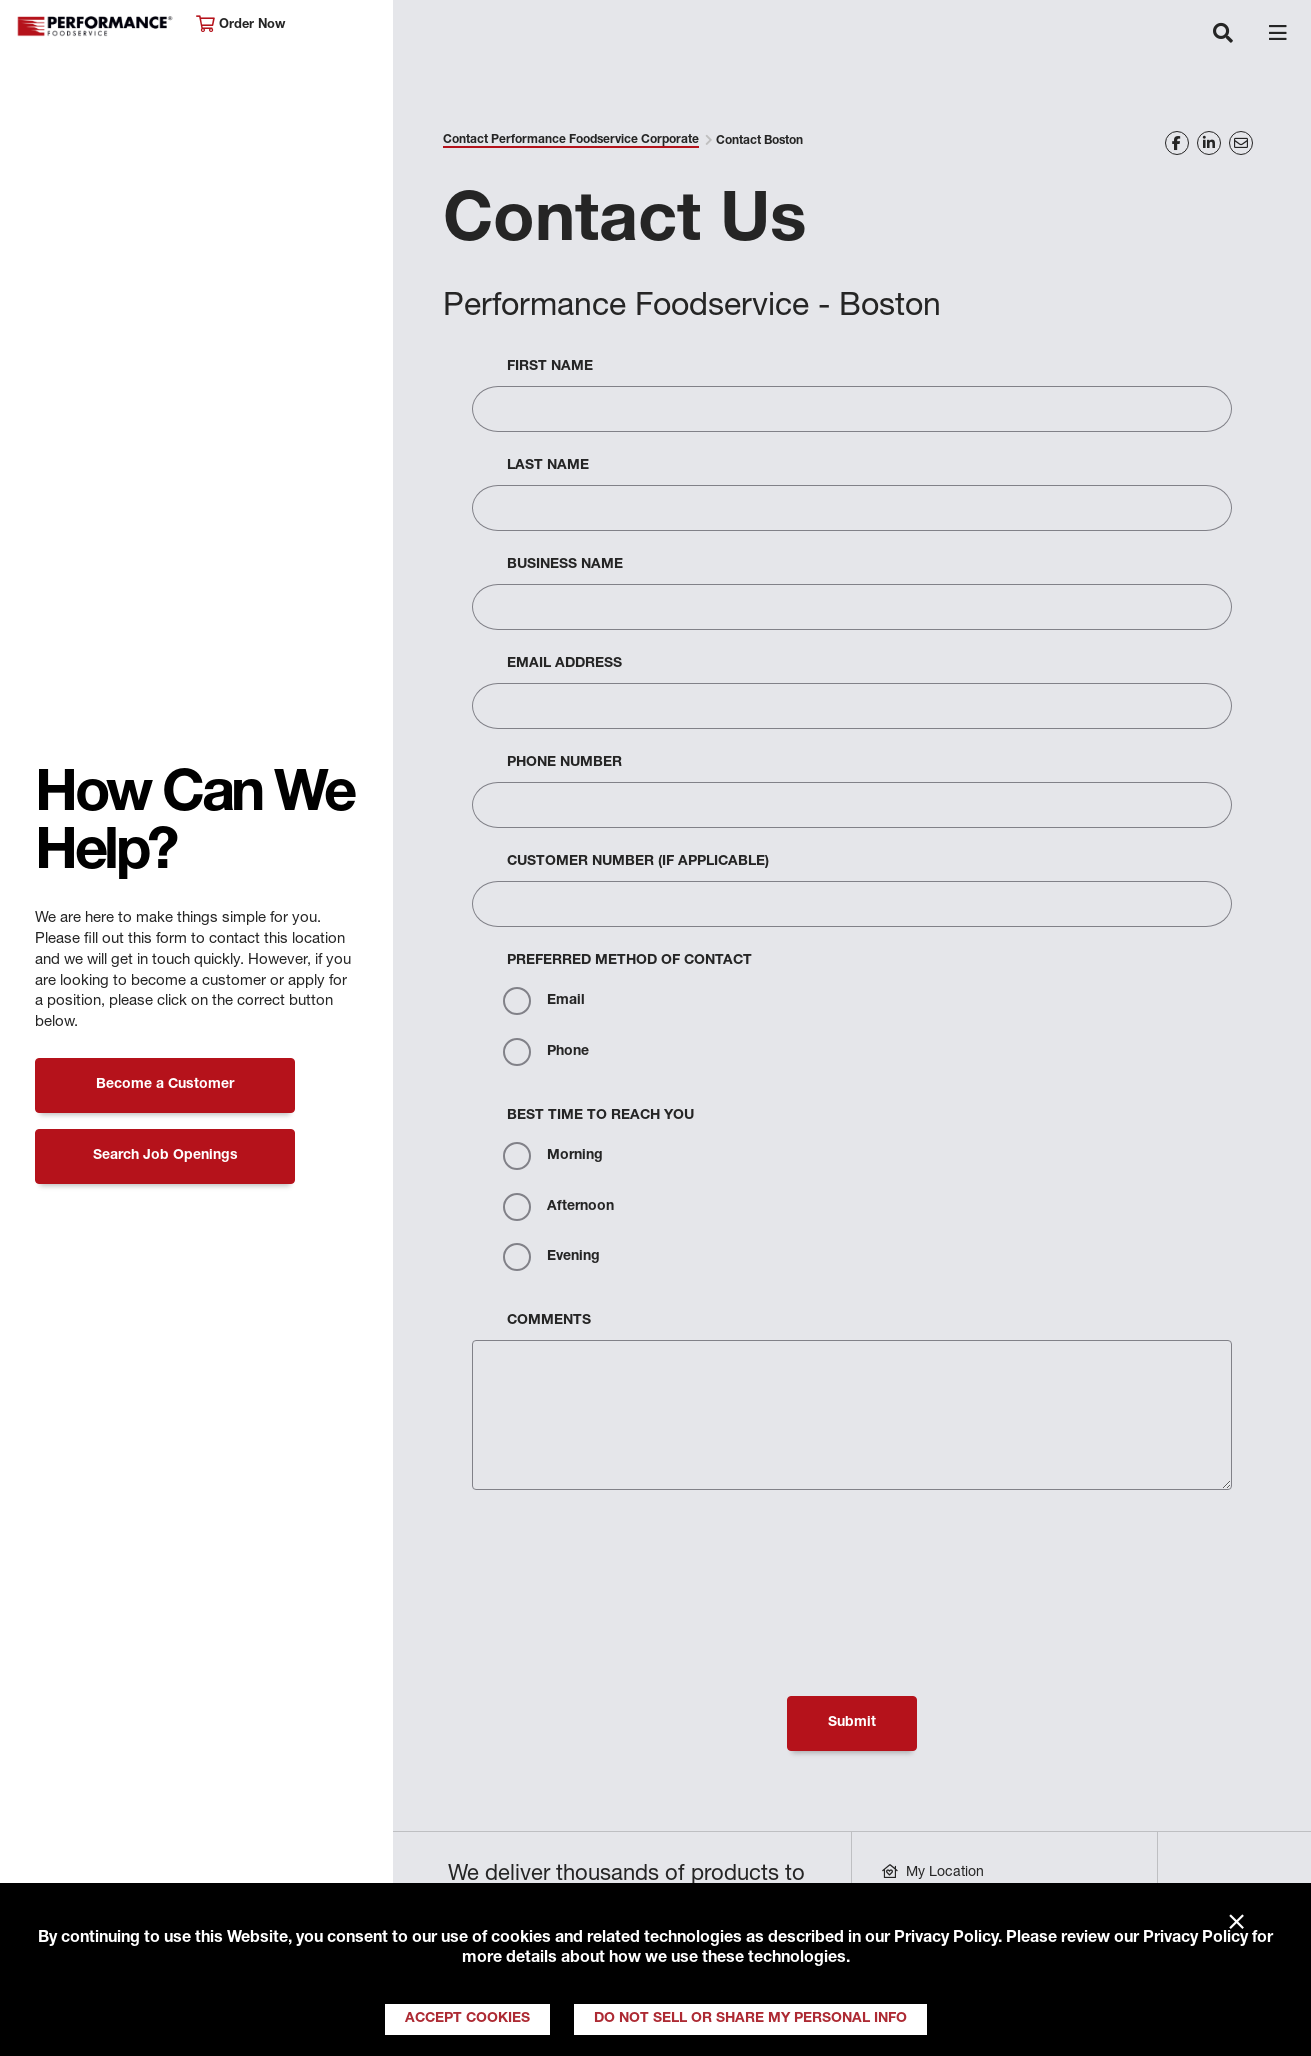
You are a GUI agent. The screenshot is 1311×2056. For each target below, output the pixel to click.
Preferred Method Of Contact (629, 961)
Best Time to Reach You (600, 1116)
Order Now (240, 24)
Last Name (548, 466)
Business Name (565, 565)
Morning (553, 1156)
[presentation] (624, 1553)
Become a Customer (165, 1085)
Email (544, 1001)
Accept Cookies (467, 2019)
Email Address (564, 664)
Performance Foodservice (96, 26)
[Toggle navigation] (1223, 35)
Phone (546, 1052)
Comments (549, 1321)
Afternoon (558, 1207)
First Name (550, 367)
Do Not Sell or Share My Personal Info (750, 2019)
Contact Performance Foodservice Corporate (571, 140)
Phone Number (564, 763)
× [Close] (1236, 1923)
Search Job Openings (165, 1156)
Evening (551, 1257)
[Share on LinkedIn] (1209, 143)
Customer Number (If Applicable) (638, 862)
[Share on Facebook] (1177, 143)
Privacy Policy (946, 1939)
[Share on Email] (1241, 143)
